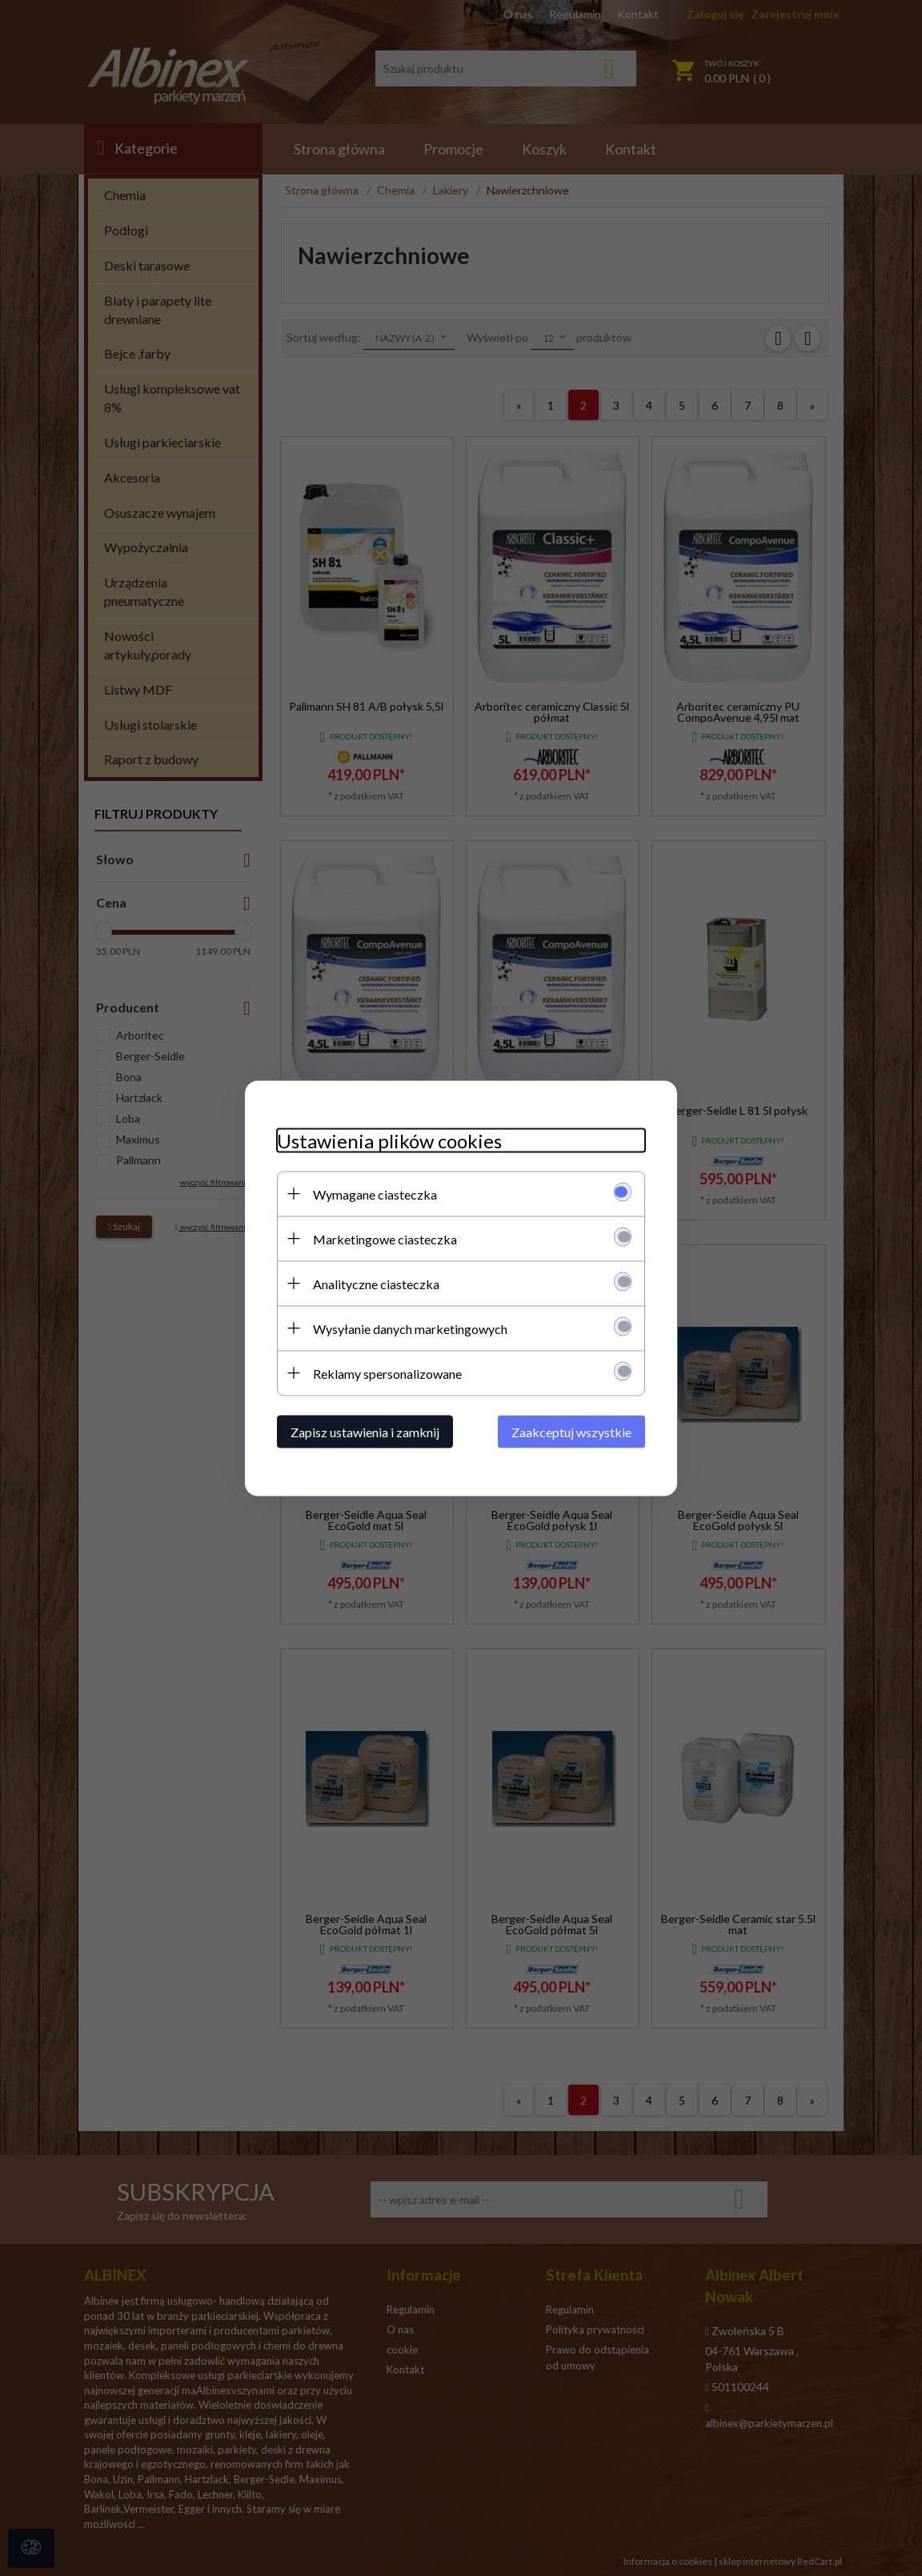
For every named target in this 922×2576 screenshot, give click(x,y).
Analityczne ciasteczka (376, 1283)
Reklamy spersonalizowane (387, 1372)
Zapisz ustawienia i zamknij (365, 1431)
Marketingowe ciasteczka (385, 1238)
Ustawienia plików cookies (389, 1140)
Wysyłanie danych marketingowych (410, 1328)
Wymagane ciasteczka (375, 1193)
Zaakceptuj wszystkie (571, 1431)
